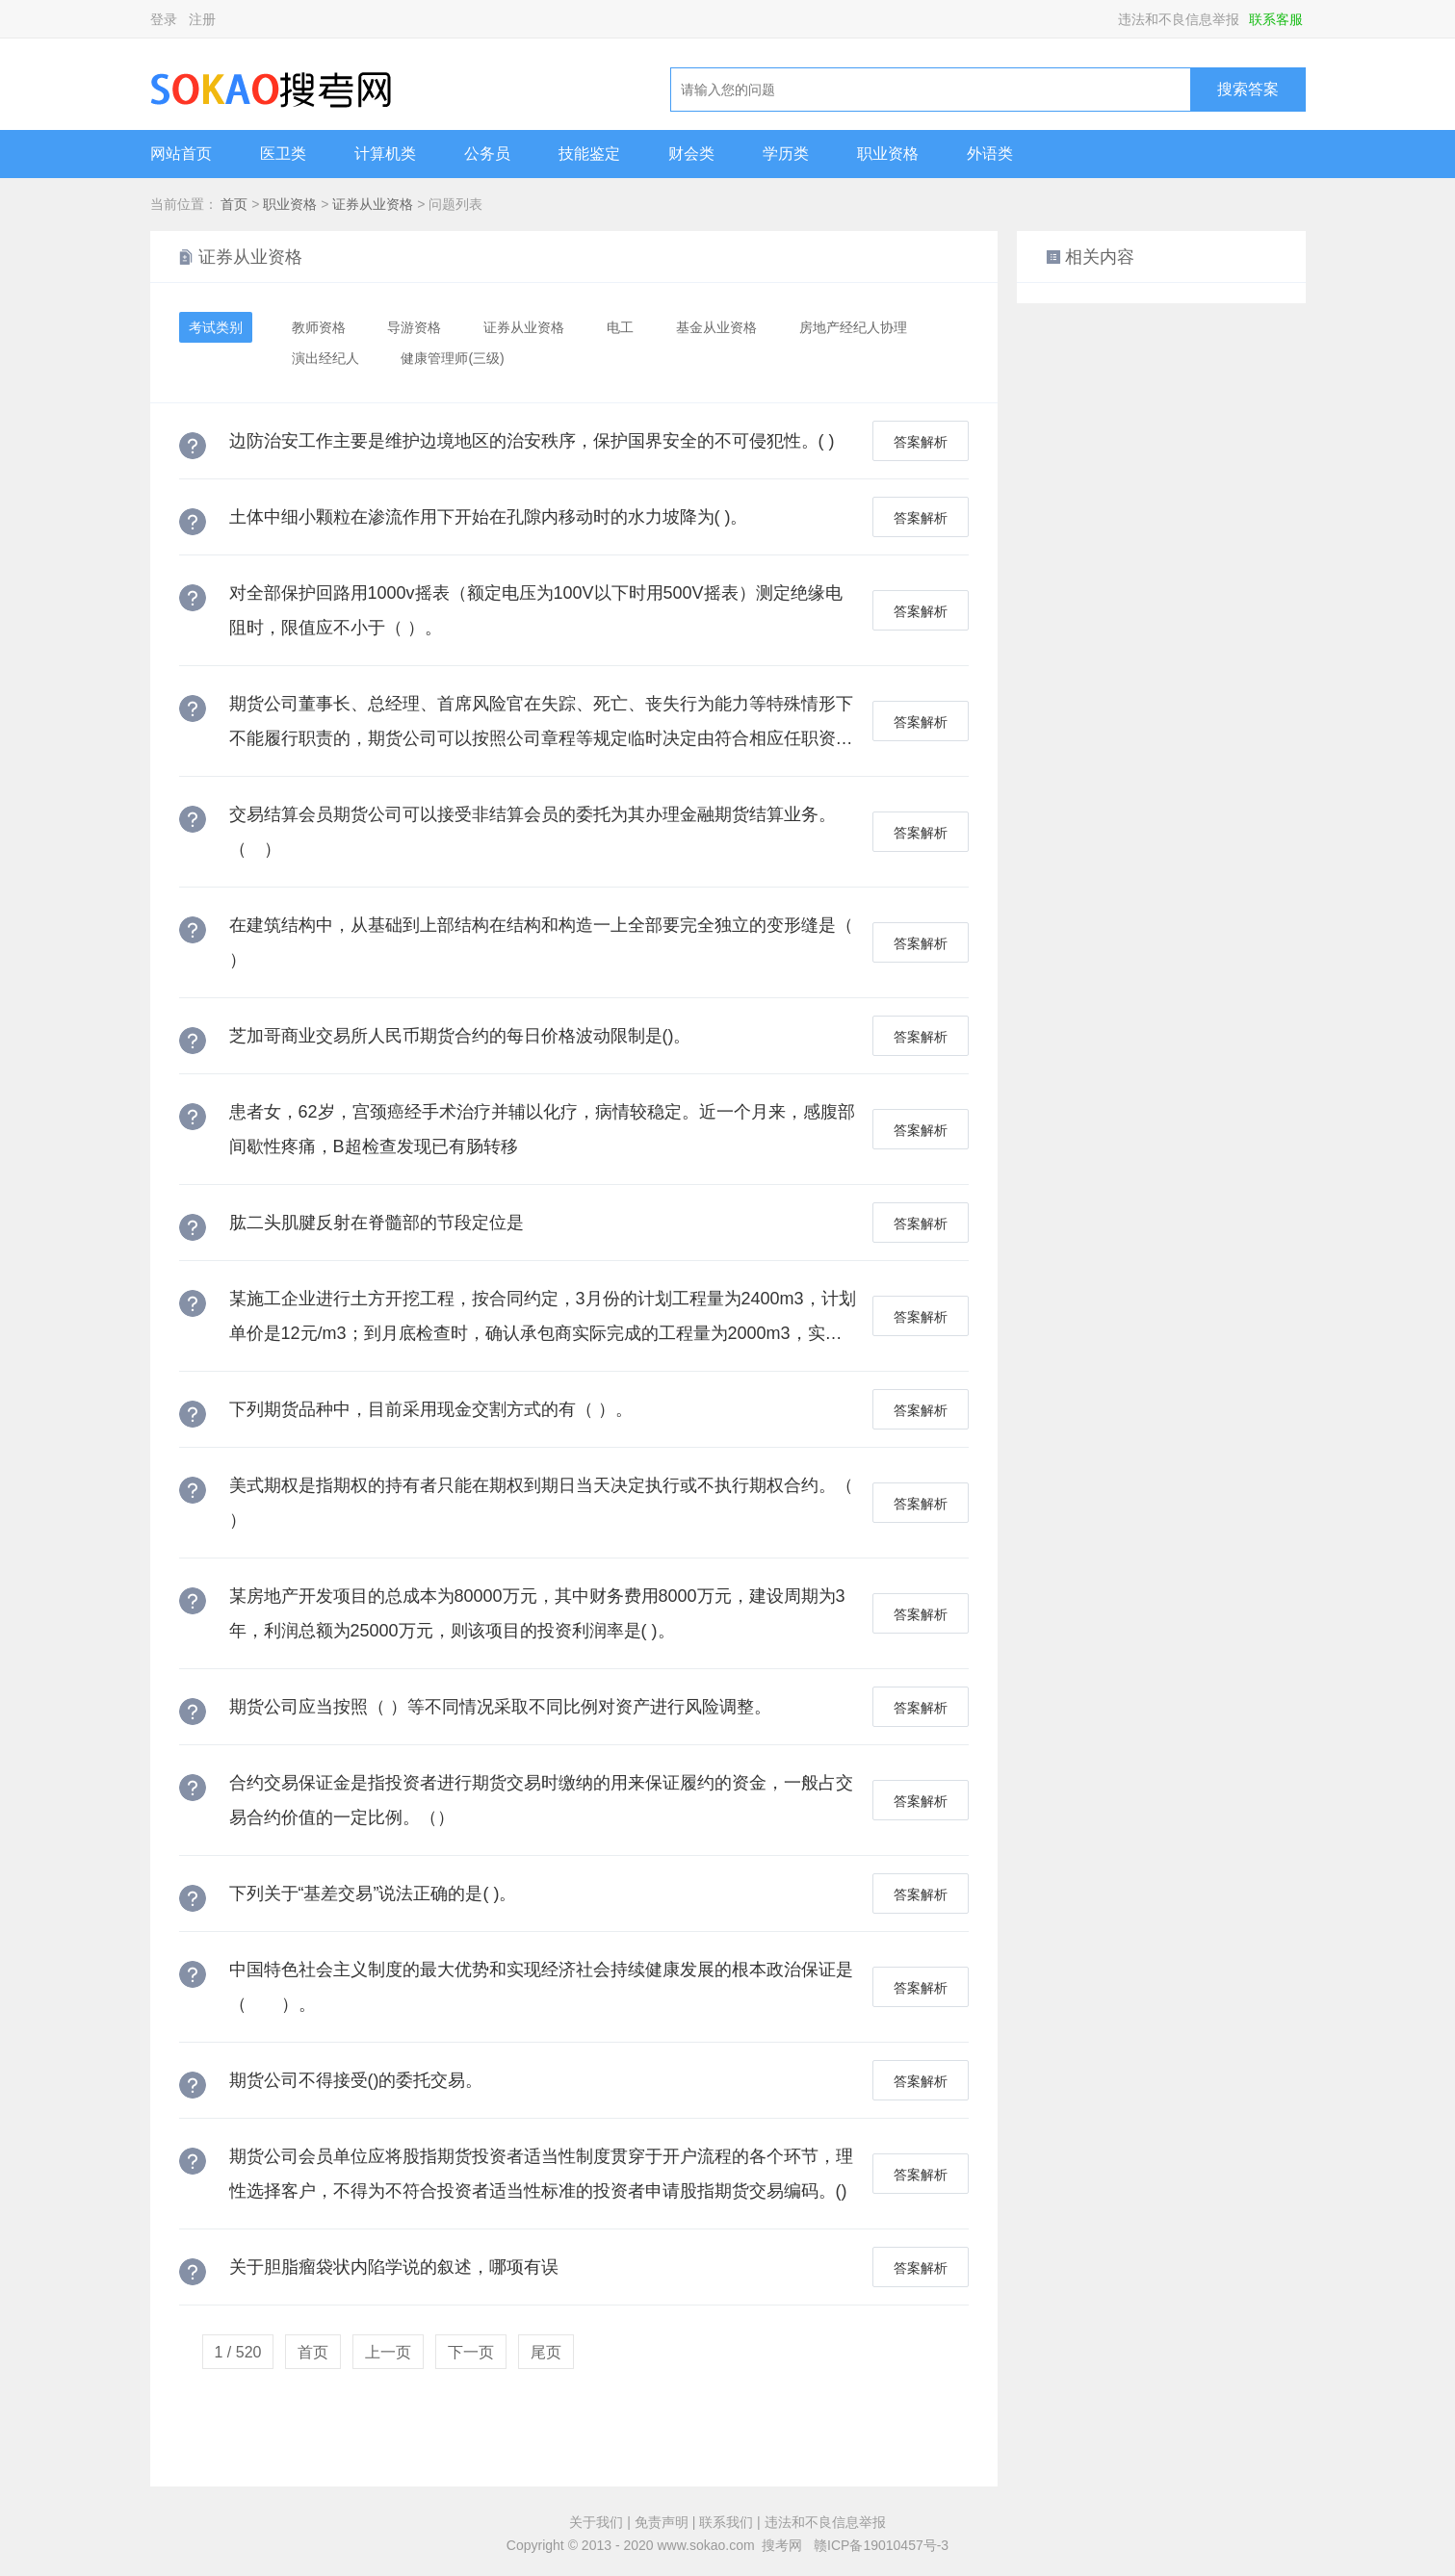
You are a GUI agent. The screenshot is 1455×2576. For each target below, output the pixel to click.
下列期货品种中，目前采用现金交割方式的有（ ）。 (431, 1409)
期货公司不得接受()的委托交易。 (356, 2080)
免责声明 (662, 2522)
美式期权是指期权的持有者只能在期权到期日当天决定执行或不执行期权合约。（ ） (541, 1503)
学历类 (786, 153)
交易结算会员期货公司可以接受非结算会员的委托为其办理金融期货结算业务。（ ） (532, 832)
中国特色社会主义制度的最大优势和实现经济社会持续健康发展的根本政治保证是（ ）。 (541, 1987)
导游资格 (414, 327)
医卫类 (283, 153)
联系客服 (1276, 19)
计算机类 (385, 153)
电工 (620, 327)
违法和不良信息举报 (1178, 19)
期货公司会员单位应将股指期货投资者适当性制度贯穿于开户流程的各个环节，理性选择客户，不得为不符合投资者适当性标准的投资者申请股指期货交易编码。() (541, 2174)
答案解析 (921, 442)
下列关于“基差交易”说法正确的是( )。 (373, 1893)
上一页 (388, 2352)
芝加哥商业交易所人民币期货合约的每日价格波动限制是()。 (460, 1035)
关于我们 (596, 2522)
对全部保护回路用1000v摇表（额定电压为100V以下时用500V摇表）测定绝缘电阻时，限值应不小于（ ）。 (536, 610)
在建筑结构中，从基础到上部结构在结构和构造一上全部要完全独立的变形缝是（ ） (541, 942)
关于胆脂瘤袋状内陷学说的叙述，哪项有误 (394, 2267)
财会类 (691, 153)
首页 (234, 204)
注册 (202, 19)
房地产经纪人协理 (853, 327)
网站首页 (181, 153)
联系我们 (726, 2522)
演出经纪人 (325, 358)
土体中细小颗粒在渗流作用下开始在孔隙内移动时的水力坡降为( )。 (488, 517)
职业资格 (888, 153)
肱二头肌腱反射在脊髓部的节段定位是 (376, 1222)
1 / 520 (238, 2352)
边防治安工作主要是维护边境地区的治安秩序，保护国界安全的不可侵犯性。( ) (532, 441)
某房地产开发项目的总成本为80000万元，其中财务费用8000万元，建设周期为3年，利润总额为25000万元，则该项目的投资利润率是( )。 (537, 1613)
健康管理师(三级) (452, 358)
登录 (163, 19)
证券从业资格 (372, 204)
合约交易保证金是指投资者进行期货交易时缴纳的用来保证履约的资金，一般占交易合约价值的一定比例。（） (541, 1800)
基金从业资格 (716, 327)
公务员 (487, 153)
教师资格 (319, 327)
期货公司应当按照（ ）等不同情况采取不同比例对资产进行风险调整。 (500, 1706)
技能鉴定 (589, 153)
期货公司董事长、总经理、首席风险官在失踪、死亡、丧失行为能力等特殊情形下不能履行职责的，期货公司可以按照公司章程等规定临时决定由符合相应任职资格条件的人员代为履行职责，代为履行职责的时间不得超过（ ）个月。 (541, 725)
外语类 (990, 153)
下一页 (471, 2352)
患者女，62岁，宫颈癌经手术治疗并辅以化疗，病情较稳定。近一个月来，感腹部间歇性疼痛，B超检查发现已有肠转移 (542, 1129)
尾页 (546, 2352)
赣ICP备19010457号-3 (881, 2545)
